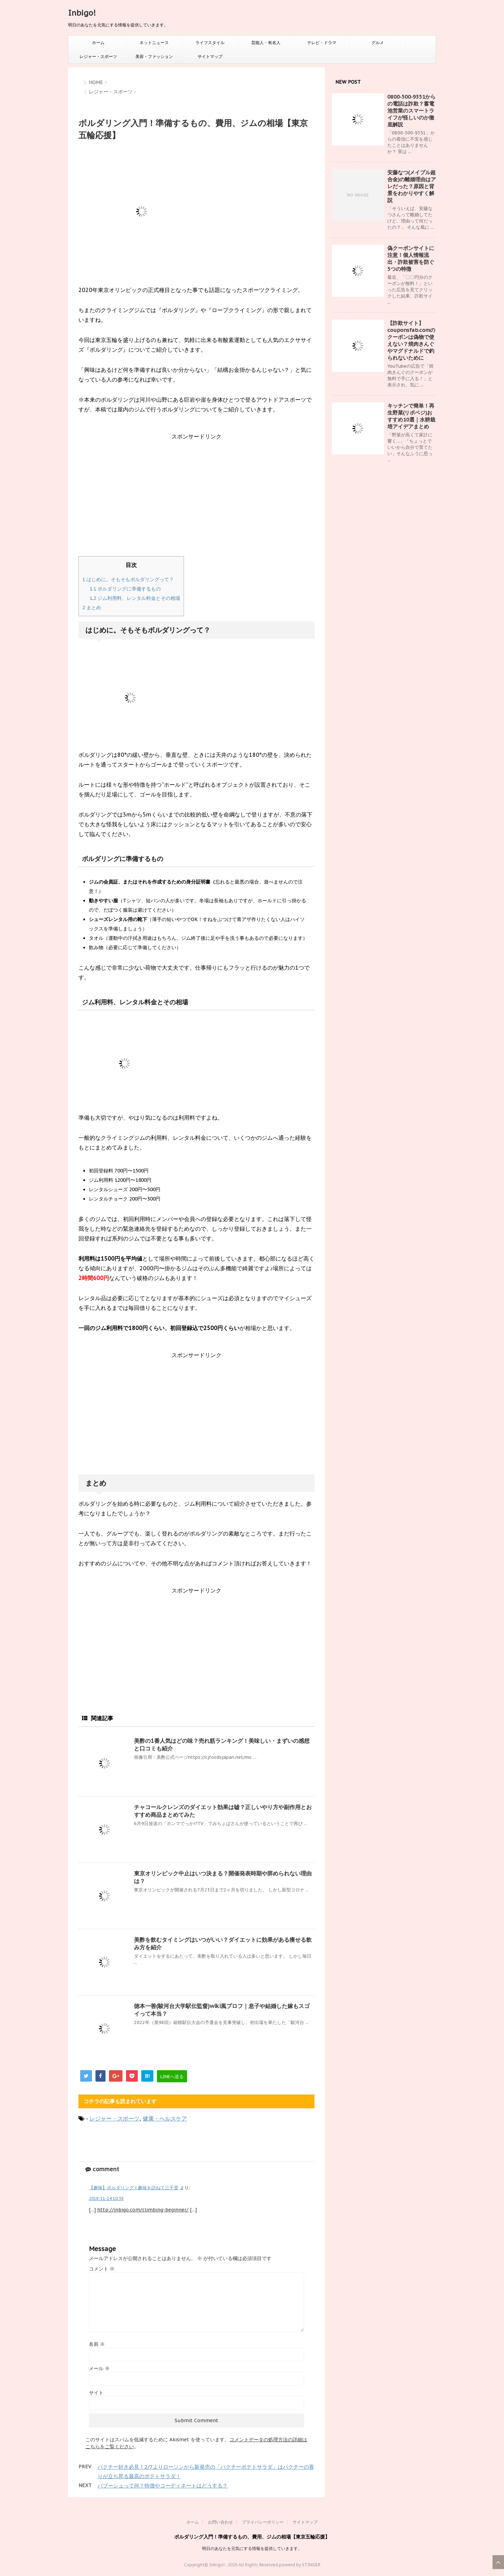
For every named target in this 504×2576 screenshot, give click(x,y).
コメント (102, 2269)
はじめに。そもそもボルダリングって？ (128, 579)
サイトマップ (210, 56)
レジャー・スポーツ (98, 56)
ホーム (98, 42)
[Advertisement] (196, 500)
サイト (96, 2393)
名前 (97, 2344)
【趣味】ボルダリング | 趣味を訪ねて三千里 (133, 2188)
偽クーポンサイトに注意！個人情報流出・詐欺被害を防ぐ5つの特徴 (410, 258)
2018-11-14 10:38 (106, 2198)
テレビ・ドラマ (321, 42)
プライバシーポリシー (263, 2522)
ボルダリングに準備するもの (125, 589)
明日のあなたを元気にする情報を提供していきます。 (252, 2548)
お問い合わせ (220, 2522)
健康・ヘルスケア (165, 2118)
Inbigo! (82, 13)
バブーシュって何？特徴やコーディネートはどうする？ (163, 2485)
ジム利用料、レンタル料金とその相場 (135, 598)
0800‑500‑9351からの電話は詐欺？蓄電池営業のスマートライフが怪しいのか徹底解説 (411, 110)
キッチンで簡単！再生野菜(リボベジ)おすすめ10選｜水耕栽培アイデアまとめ (411, 416)
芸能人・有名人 (265, 42)
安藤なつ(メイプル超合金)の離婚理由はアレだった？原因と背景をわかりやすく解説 (411, 186)
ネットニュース (154, 42)
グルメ (377, 42)
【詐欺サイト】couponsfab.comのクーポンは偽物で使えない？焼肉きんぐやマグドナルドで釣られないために (411, 340)
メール (99, 2368)
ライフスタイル (210, 42)
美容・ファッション (154, 56)
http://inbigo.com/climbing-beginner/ (142, 2210)
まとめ (91, 607)
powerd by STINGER (299, 2564)
